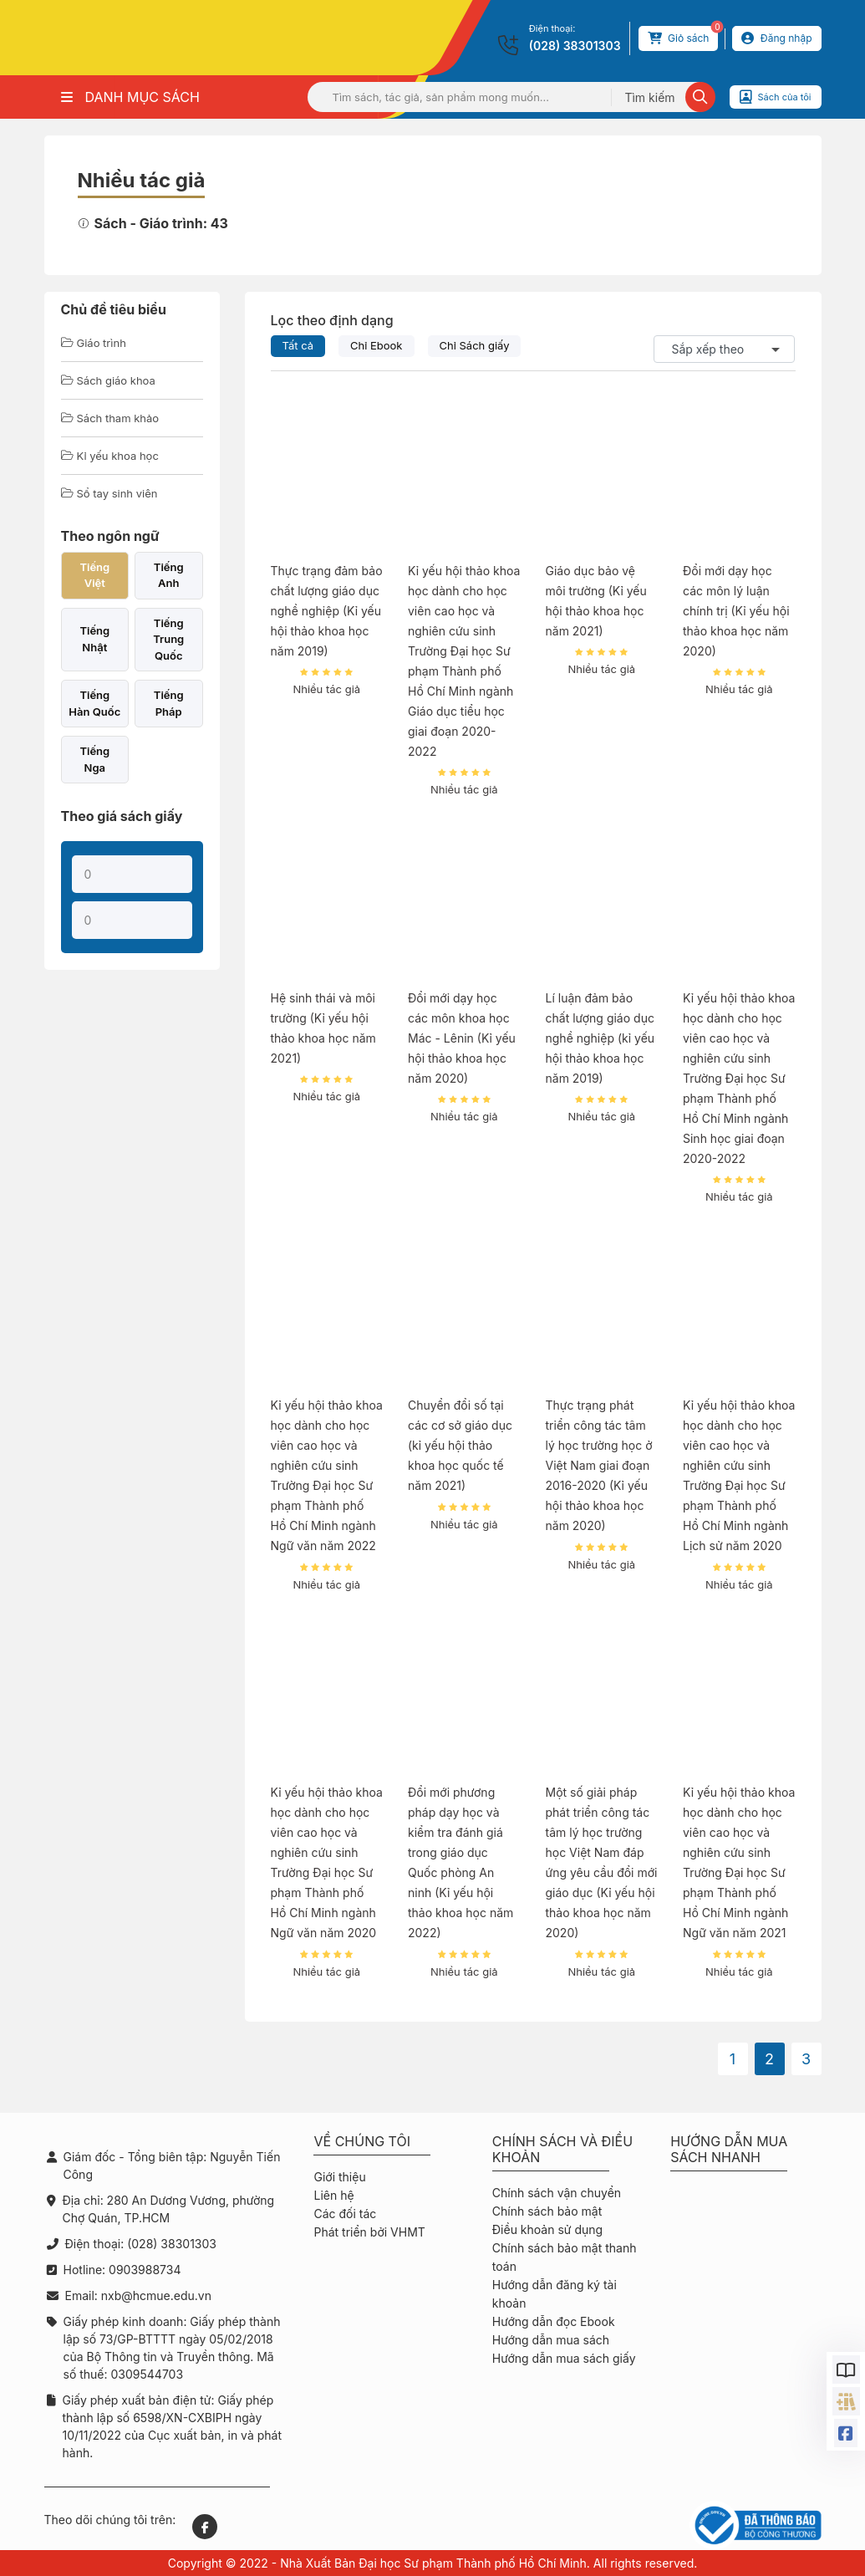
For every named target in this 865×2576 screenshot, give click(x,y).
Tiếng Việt (94, 575)
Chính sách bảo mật (547, 2211)
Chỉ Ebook (376, 345)
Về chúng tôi (361, 2142)
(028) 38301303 (575, 45)
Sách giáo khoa (108, 380)
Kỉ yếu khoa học (110, 455)
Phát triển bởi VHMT (369, 2232)
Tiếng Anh (169, 575)
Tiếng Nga (94, 759)
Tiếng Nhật (94, 639)
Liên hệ (333, 2195)
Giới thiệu (339, 2177)
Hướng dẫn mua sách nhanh (728, 2149)
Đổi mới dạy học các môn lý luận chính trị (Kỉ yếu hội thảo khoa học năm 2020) (736, 611)
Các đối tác (344, 2213)
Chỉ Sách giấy (475, 345)
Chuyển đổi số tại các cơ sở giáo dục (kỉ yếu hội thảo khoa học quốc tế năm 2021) (460, 1445)
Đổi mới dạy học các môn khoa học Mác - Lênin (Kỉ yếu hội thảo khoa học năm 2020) (462, 1038)
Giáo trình (93, 342)
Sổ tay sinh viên (109, 493)
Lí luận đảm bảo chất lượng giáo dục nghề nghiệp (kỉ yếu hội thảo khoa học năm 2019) (600, 1038)
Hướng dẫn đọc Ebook (553, 2321)
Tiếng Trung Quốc (168, 639)
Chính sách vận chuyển (556, 2193)
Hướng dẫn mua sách (550, 2340)
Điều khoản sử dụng (547, 2229)
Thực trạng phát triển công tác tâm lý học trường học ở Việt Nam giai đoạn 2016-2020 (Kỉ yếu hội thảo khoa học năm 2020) (599, 1465)
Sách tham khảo (110, 418)
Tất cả (298, 345)
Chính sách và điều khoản (562, 2149)
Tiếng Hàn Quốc (94, 703)
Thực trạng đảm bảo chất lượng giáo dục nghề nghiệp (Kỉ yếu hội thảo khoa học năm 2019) (327, 611)
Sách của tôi (776, 97)
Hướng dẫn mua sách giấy (564, 2358)
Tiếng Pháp (169, 703)
